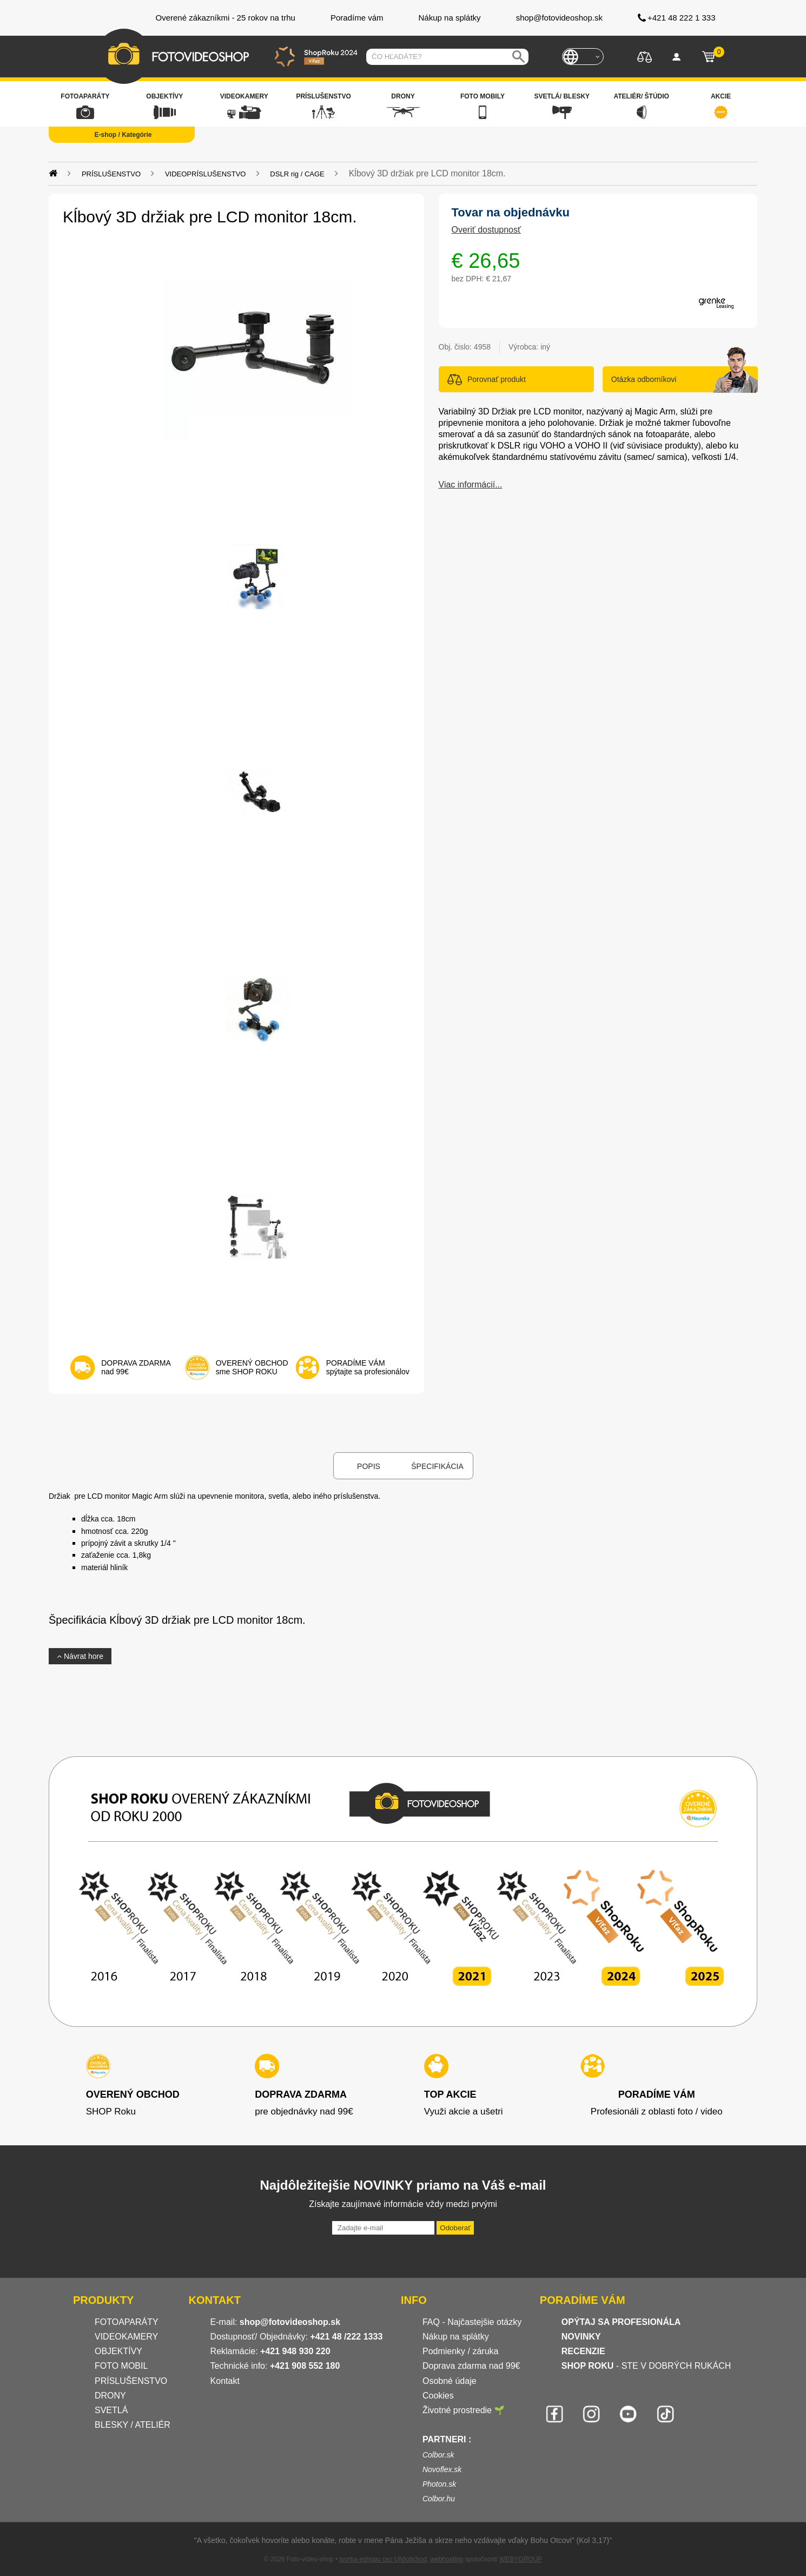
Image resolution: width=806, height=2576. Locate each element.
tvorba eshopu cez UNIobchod (382, 2559)
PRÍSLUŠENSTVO (131, 2381)
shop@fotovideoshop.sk (290, 2322)
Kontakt (225, 2381)
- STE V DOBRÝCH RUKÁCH (646, 2365)
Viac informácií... (471, 484)
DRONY (110, 2395)
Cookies (438, 2395)
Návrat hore (80, 1656)
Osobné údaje (449, 2381)
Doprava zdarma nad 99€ (471, 2365)
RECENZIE (583, 2351)
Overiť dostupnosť (486, 229)
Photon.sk (439, 2484)
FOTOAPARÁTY (126, 2322)
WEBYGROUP (520, 2559)
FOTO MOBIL (121, 2365)
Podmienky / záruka (460, 2351)
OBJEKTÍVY (118, 2351)
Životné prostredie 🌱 (463, 2410)
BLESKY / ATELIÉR (132, 2424)
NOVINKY (581, 2336)
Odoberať (455, 2228)
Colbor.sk (438, 2454)
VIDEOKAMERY (126, 2336)
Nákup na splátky (455, 2336)
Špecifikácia (437, 1466)
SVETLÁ (112, 2410)
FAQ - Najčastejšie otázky (471, 2322)
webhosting (447, 2559)
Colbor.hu (438, 2498)
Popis (368, 1466)
